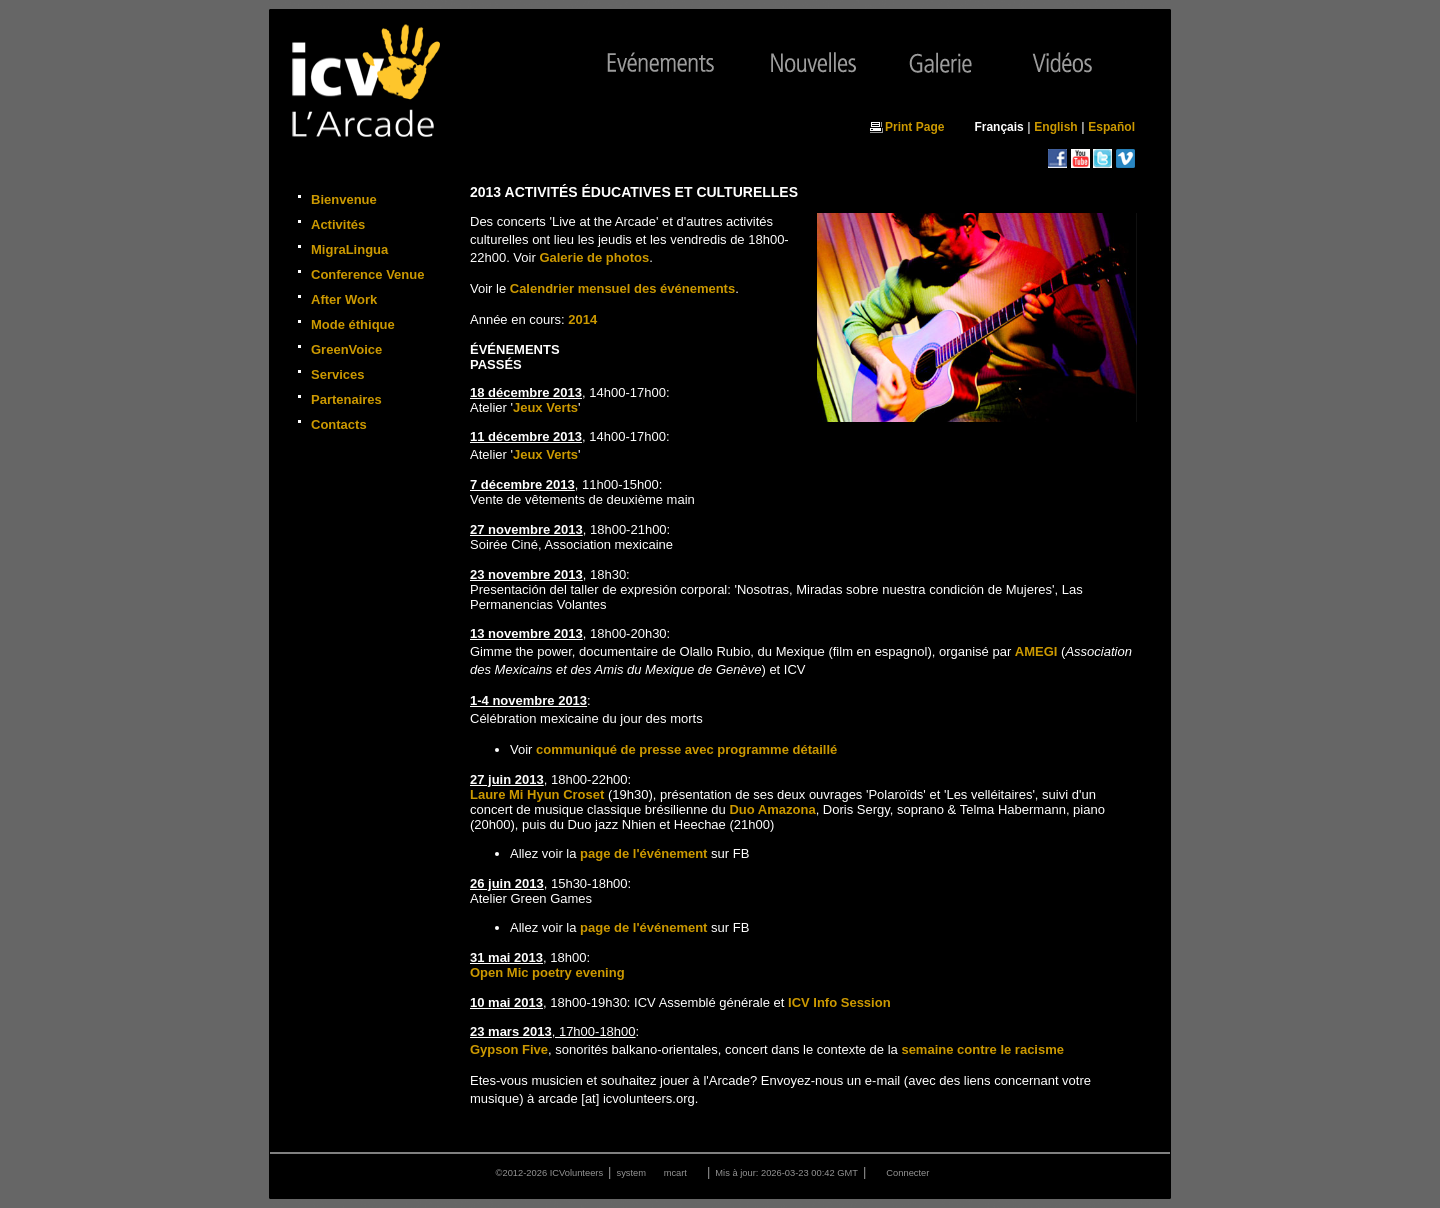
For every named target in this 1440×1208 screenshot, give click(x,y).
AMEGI (1036, 651)
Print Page (914, 127)
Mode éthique (353, 324)
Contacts (339, 424)
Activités (338, 224)
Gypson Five (509, 1049)
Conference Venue (367, 274)
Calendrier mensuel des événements (622, 288)
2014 (582, 319)
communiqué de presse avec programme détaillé (686, 749)
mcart (675, 1173)
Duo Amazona (772, 809)
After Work (344, 299)
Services (338, 374)
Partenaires (346, 399)
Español (1111, 127)
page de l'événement (643, 853)
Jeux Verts (545, 407)
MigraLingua (349, 249)
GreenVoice (346, 349)
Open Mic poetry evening (547, 972)
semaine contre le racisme (982, 1049)
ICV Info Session (839, 1002)
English (1055, 127)
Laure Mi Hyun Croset (537, 794)
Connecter (907, 1173)
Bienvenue (344, 199)
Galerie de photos (594, 257)
